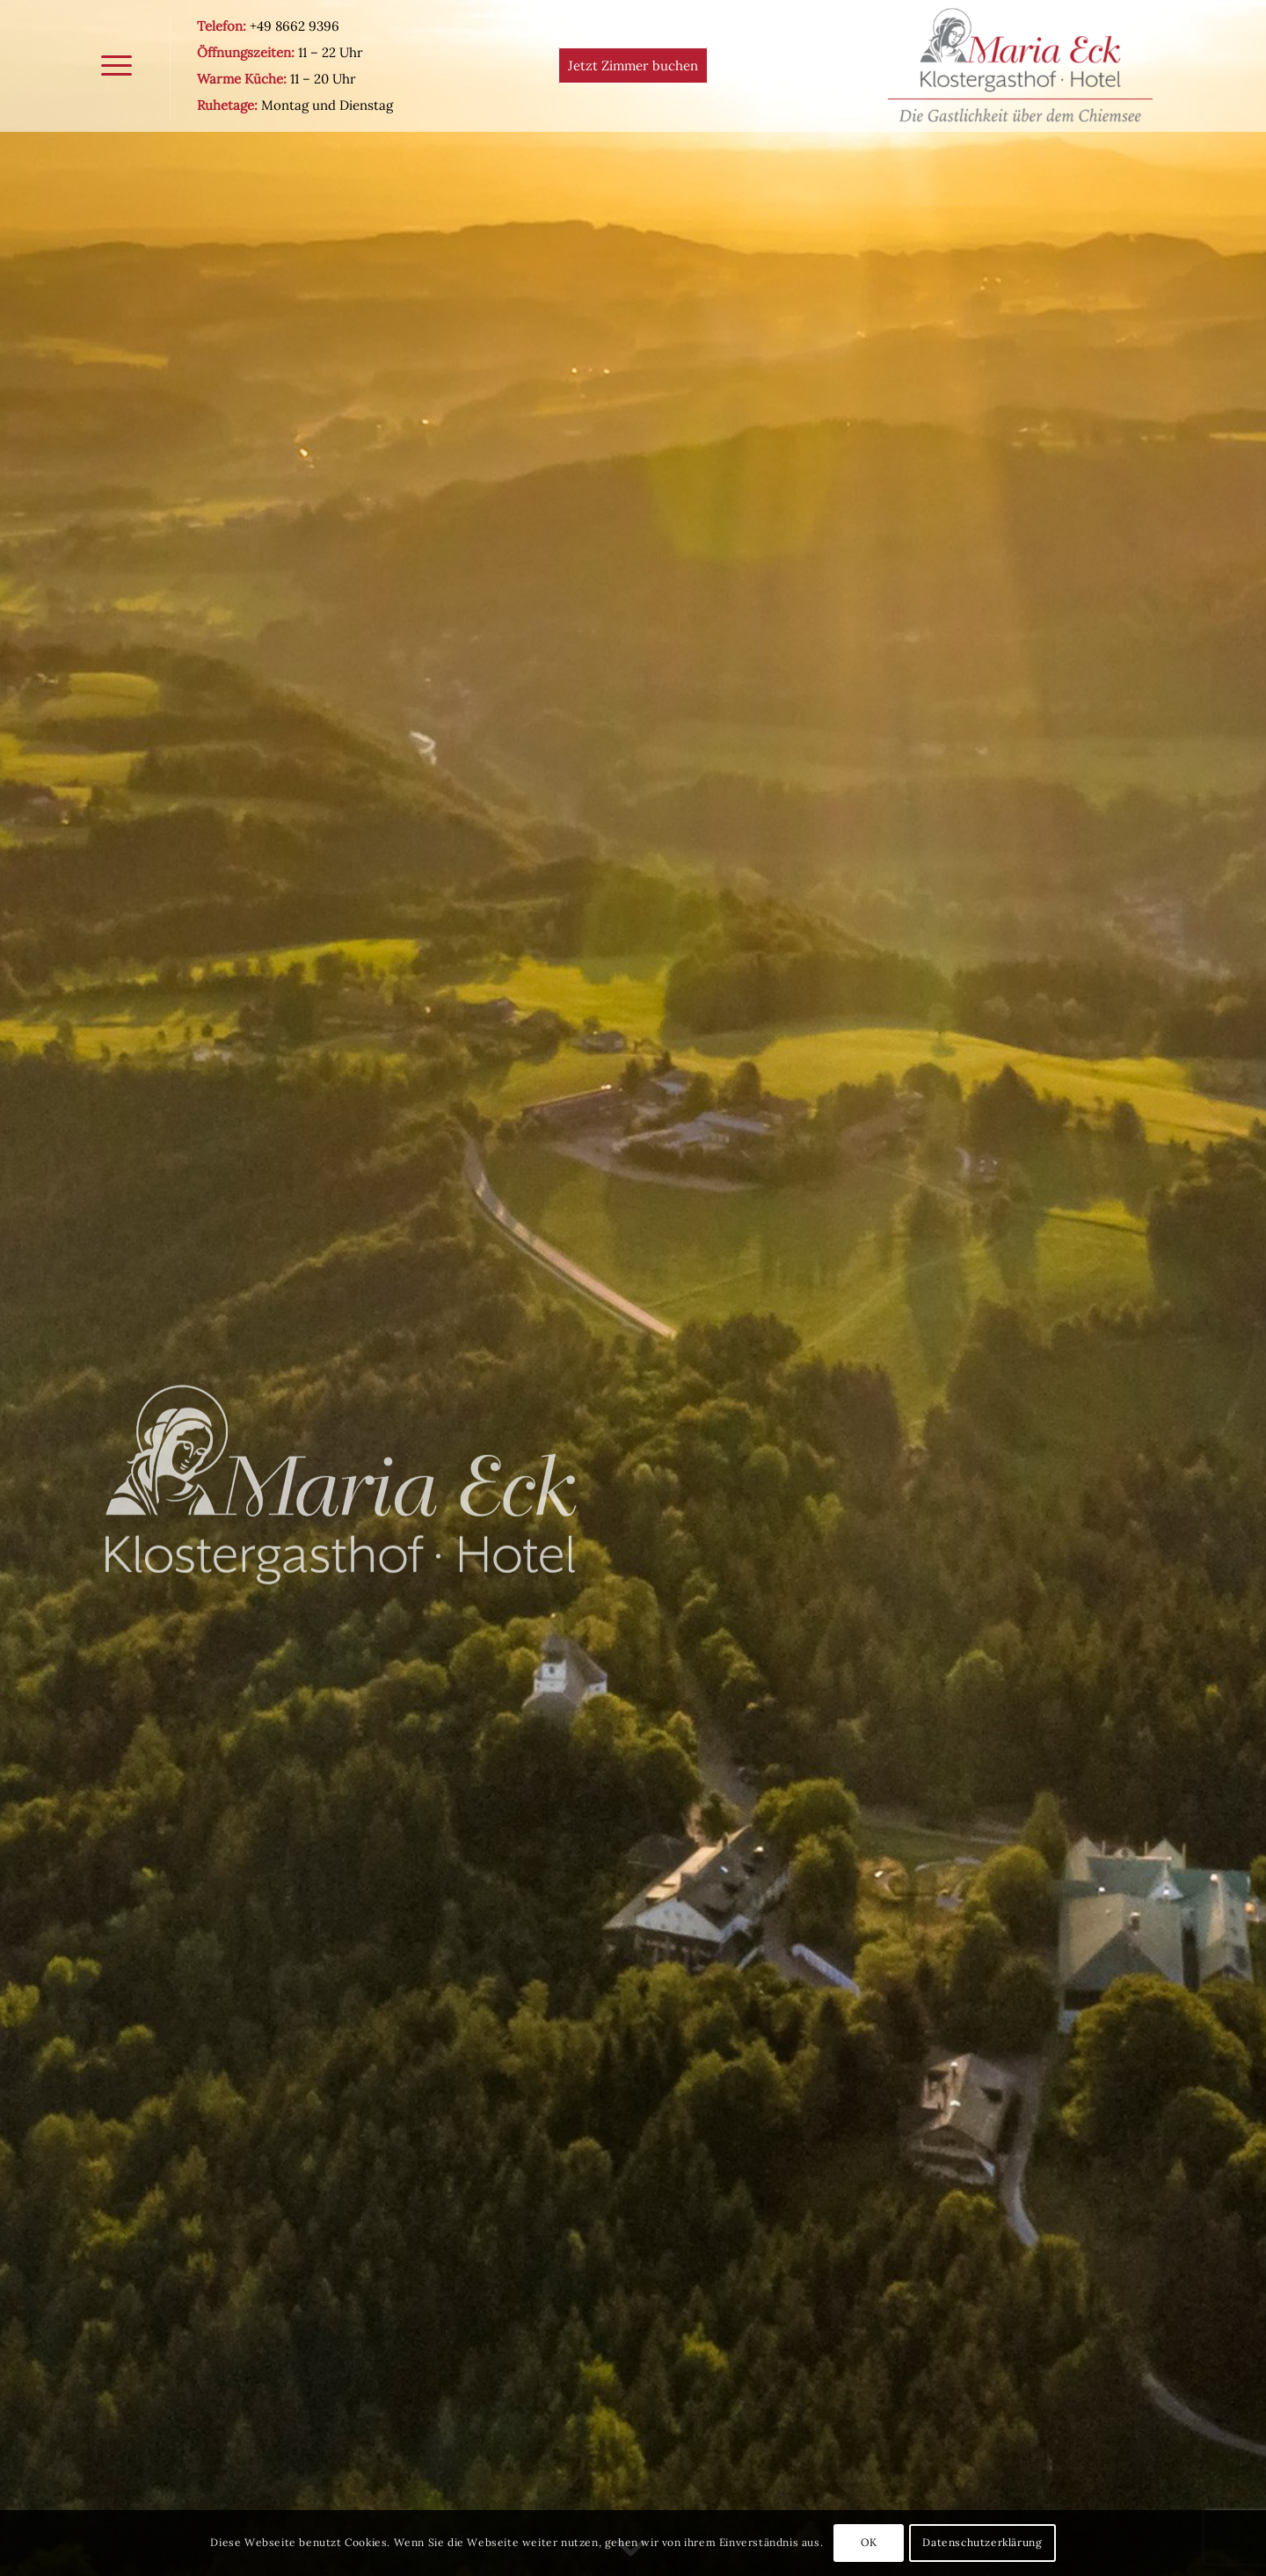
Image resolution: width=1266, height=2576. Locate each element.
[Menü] (116, 66)
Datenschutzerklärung (982, 2542)
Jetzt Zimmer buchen (633, 65)
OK (869, 2542)
